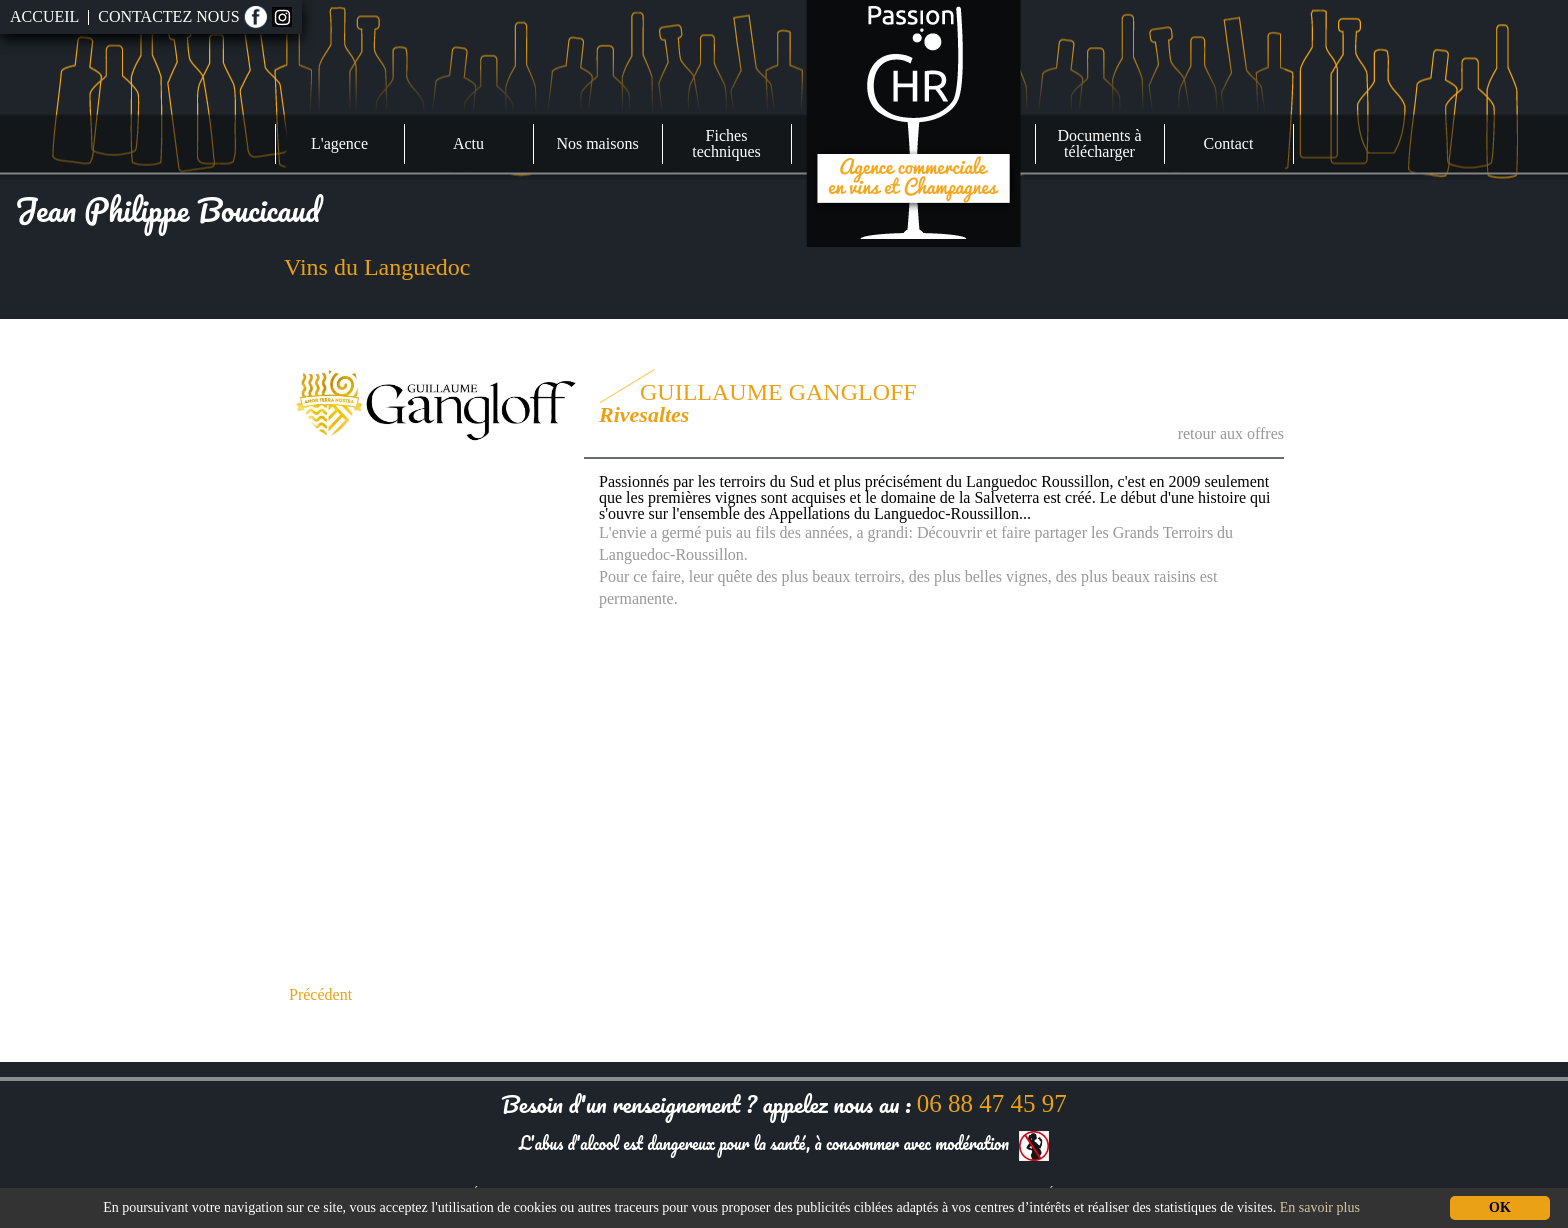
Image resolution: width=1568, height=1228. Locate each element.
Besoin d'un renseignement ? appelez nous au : (783, 1103)
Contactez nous (168, 17)
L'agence (339, 143)
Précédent (320, 995)
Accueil (44, 17)
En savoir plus (1320, 1207)
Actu (468, 143)
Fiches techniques (726, 143)
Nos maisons (597, 143)
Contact (1229, 143)
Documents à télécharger (1100, 143)
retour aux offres (1231, 433)
